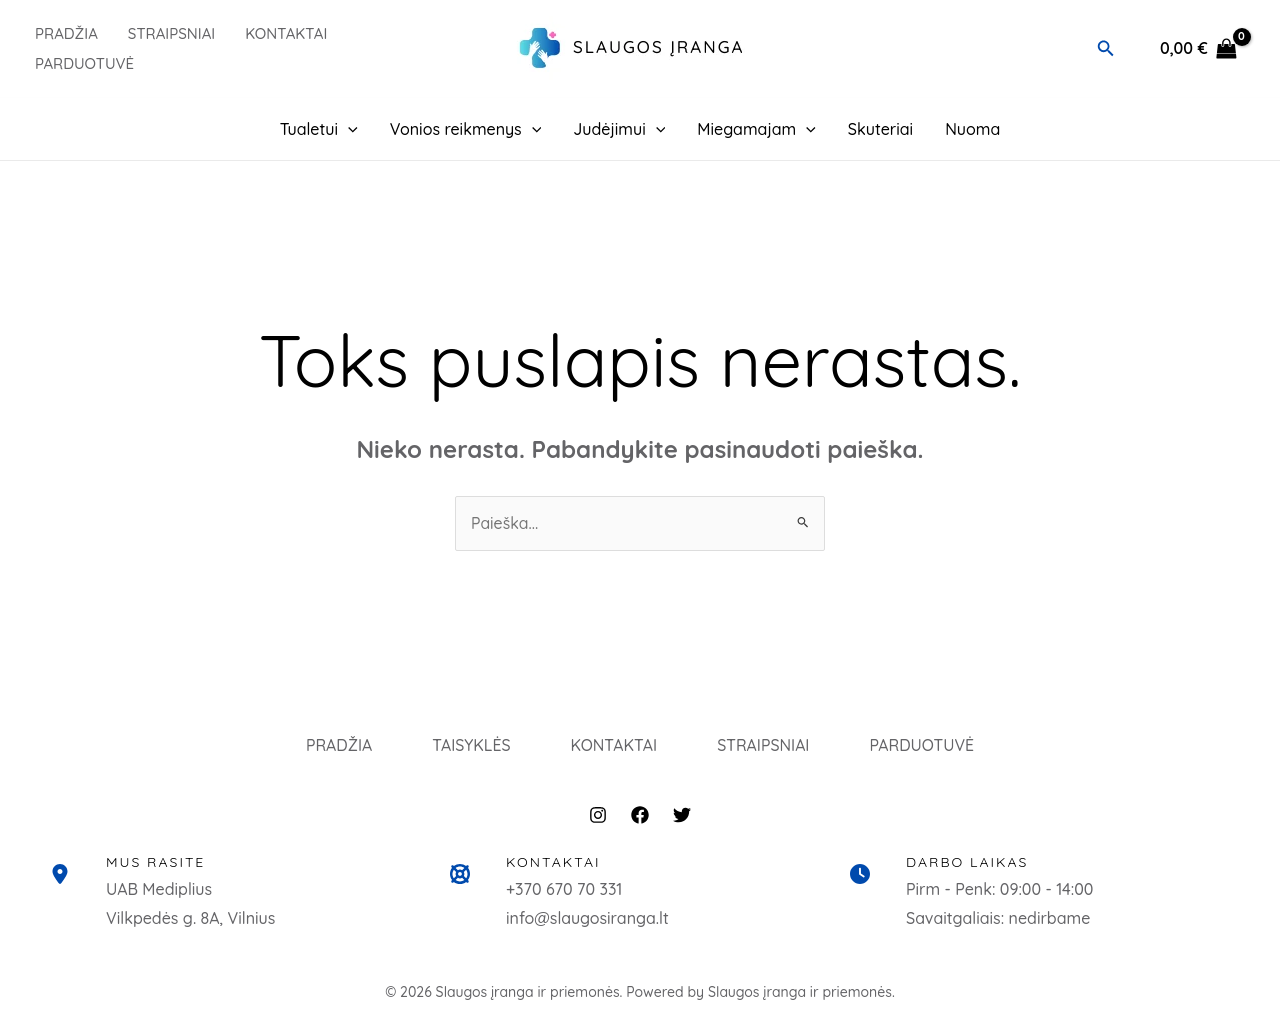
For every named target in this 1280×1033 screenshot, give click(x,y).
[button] (1106, 49)
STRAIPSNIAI (767, 747)
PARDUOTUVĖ (84, 63)
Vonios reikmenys (466, 129)
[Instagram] (598, 820)
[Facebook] (640, 820)
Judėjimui (619, 129)
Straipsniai (171, 33)
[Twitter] (682, 820)
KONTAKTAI (614, 747)
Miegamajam (756, 129)
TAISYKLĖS (466, 747)
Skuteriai (880, 129)
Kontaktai (286, 33)
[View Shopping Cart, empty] (1198, 49)
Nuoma (972, 129)
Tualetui (319, 129)
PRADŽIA (66, 33)
